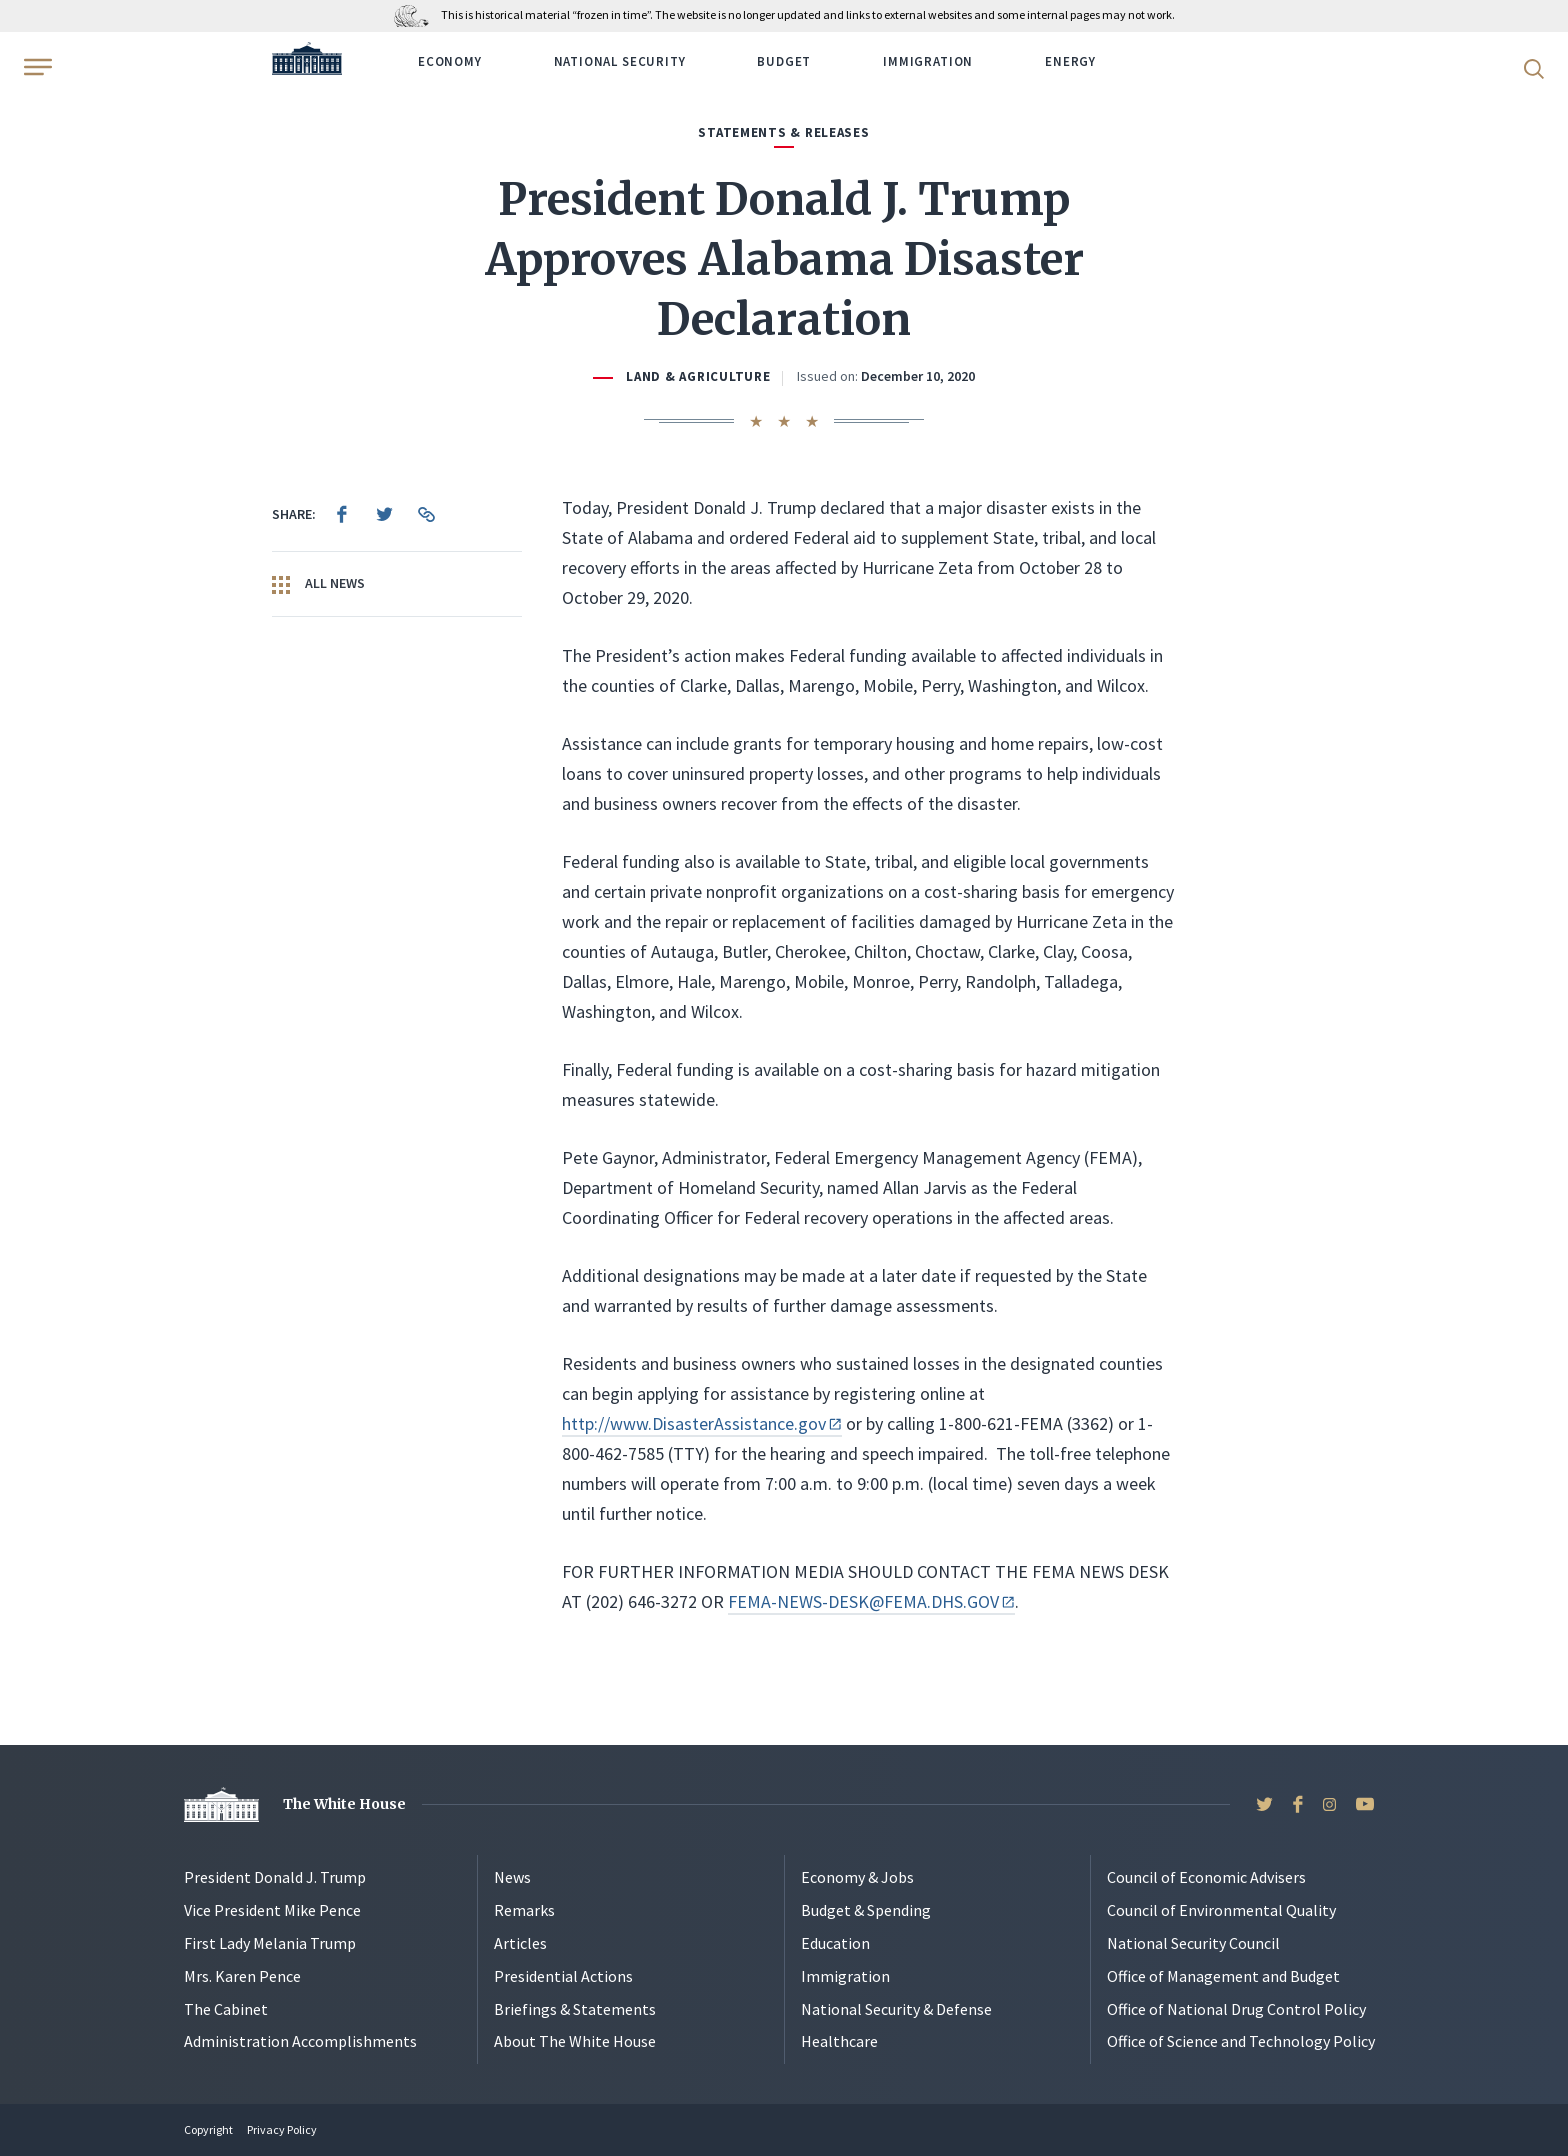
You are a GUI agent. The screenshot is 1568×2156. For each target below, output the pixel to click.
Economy (450, 61)
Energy (1070, 61)
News (512, 1877)
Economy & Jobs (857, 1877)
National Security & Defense (896, 2009)
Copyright (208, 2129)
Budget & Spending (866, 1910)
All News (318, 584)
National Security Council (1193, 1943)
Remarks (524, 1910)
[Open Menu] (36, 67)
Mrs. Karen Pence (242, 1976)
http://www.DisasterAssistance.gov (702, 1423)
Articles (520, 1943)
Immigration (928, 61)
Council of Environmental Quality (1221, 1910)
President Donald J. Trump (275, 1877)
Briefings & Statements (575, 2009)
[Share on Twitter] (384, 514)
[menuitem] (342, 514)
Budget (784, 61)
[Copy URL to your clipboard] (426, 514)
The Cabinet (226, 2009)
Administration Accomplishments (300, 2041)
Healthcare (839, 2041)
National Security (620, 61)
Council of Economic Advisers (1206, 1877)
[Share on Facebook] (342, 514)
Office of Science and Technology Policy (1241, 2041)
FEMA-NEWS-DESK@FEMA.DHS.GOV (871, 1601)
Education (835, 1943)
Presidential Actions (563, 1976)
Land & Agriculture (698, 376)
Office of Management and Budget (1223, 1976)
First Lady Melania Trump (270, 1943)
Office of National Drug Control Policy (1236, 2009)
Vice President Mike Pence (272, 1910)
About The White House (575, 2041)
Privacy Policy (282, 2129)
